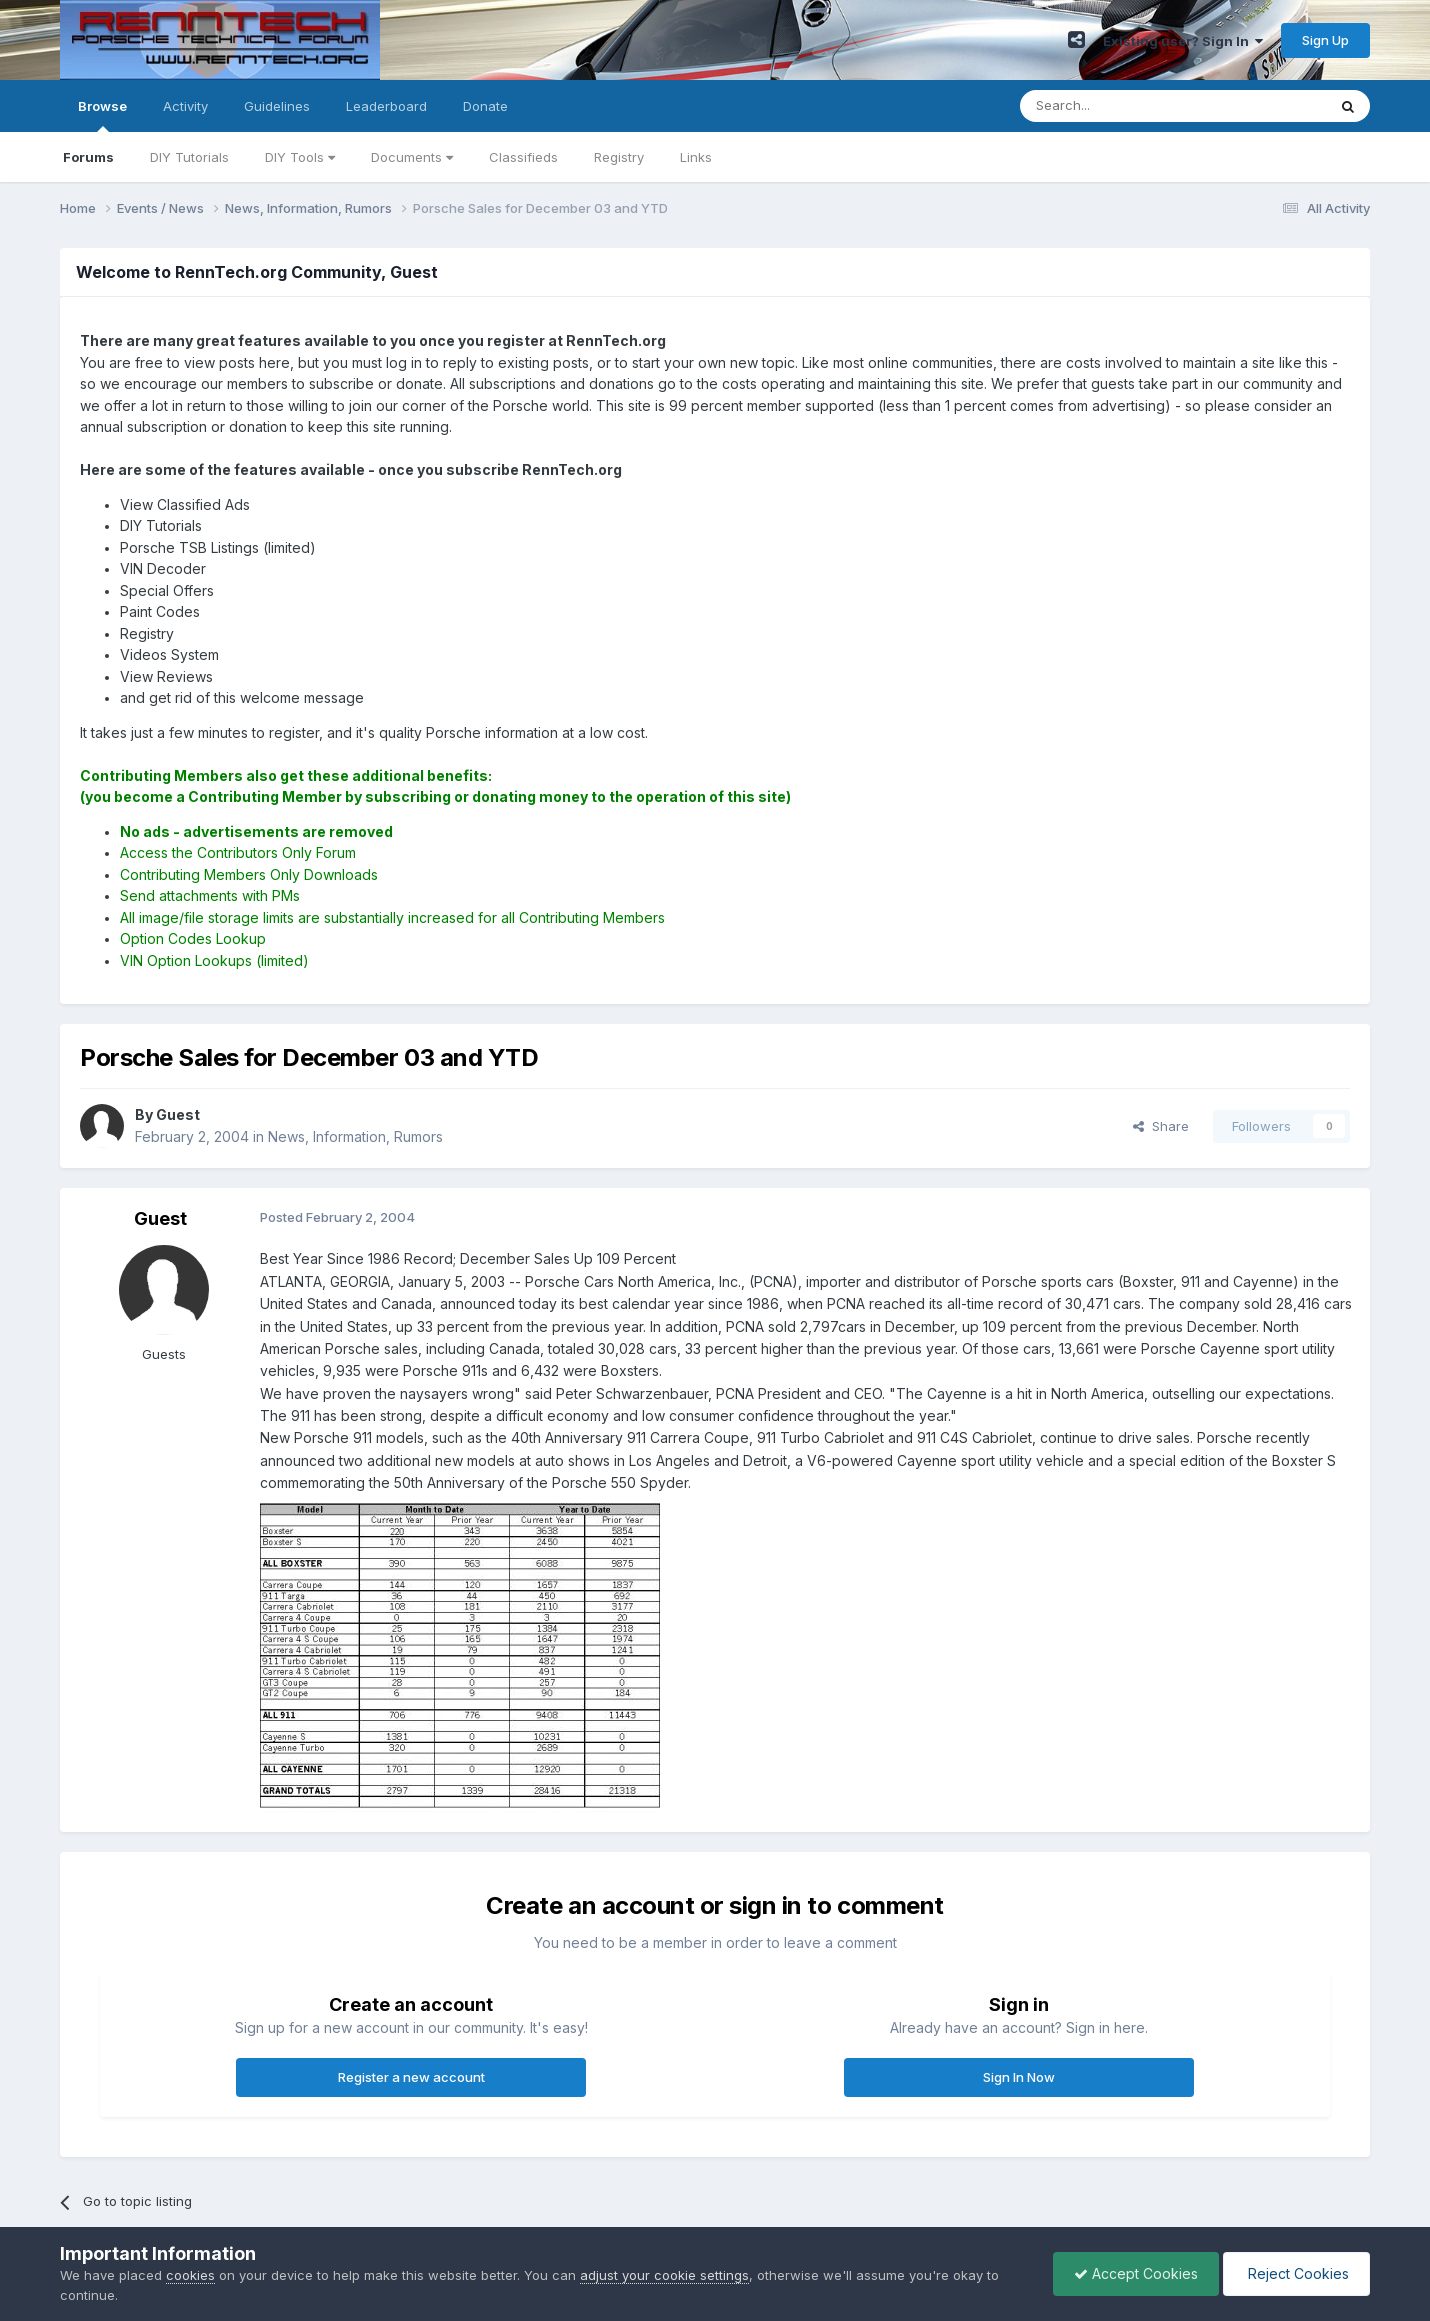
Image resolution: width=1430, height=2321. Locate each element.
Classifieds (523, 157)
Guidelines (277, 106)
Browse (102, 115)
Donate (485, 106)
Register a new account (411, 2077)
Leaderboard (386, 106)
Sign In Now (1019, 2077)
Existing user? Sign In (1183, 41)
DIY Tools (300, 157)
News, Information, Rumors (355, 1136)
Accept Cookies (1136, 2273)
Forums (88, 157)
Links (696, 157)
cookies (190, 2275)
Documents (412, 157)
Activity (185, 106)
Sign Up (1325, 40)
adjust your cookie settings (664, 2275)
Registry (619, 157)
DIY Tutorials (189, 157)
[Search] (1122, 106)
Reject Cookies (1296, 2273)
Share (1161, 1126)
